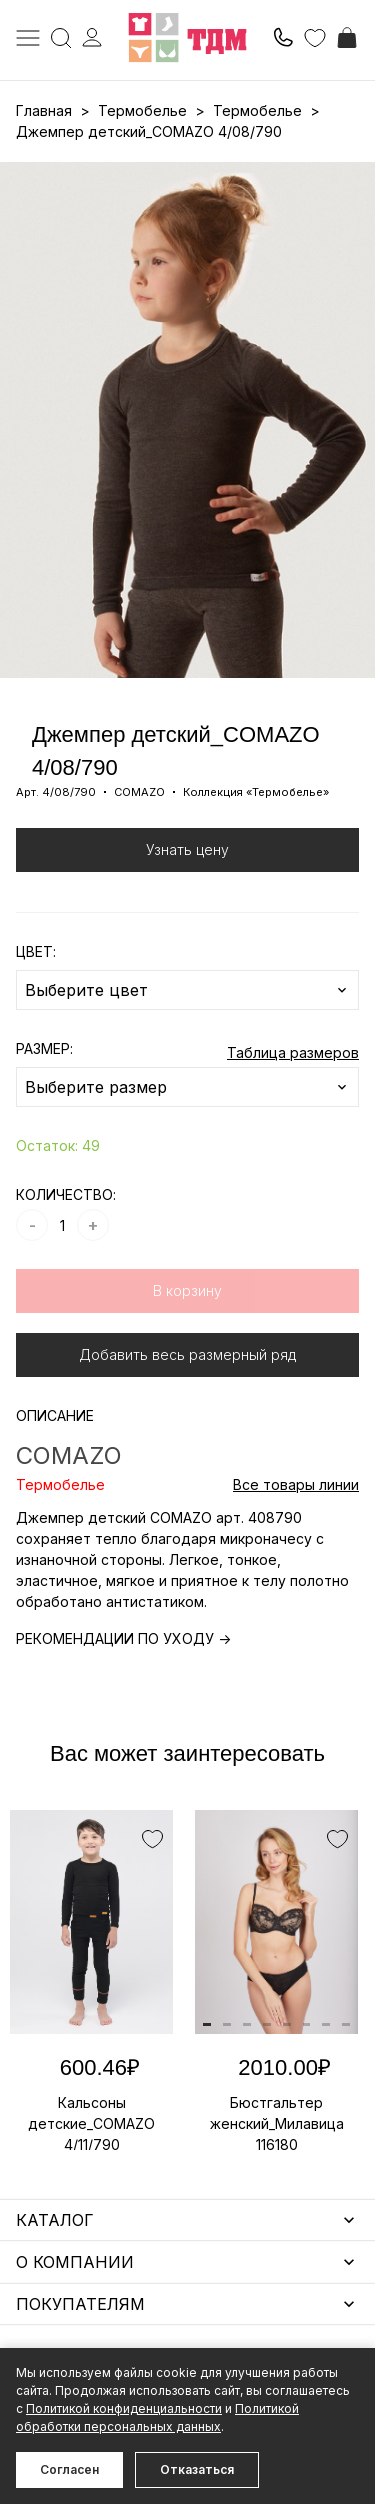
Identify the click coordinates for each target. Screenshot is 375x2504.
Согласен (69, 2469)
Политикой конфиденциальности (124, 2408)
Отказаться (197, 2469)
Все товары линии (296, 1484)
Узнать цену (187, 849)
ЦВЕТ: (36, 951)
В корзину (187, 1290)
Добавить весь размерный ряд (187, 1354)
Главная (44, 110)
